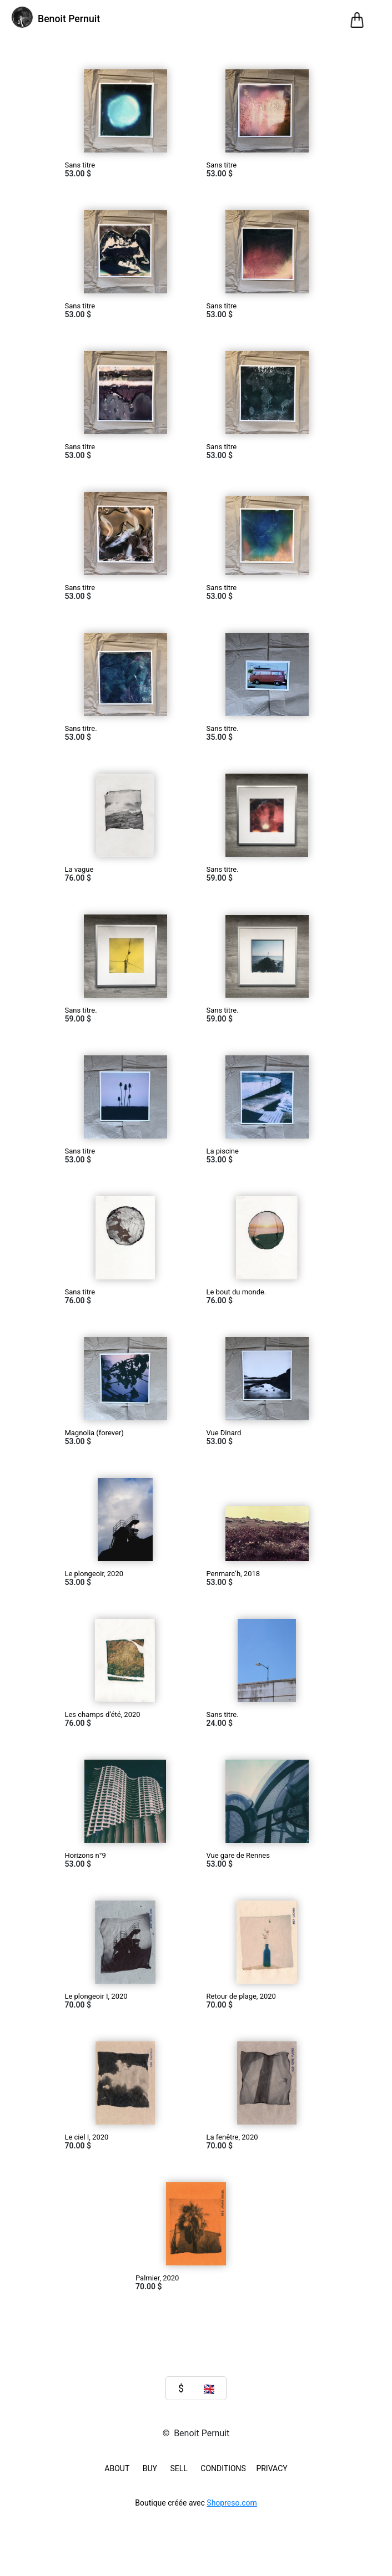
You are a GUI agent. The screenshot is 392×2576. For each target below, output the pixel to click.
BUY (150, 2468)
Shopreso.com (232, 2502)
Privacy (271, 2468)
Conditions (223, 2468)
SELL (178, 2468)
